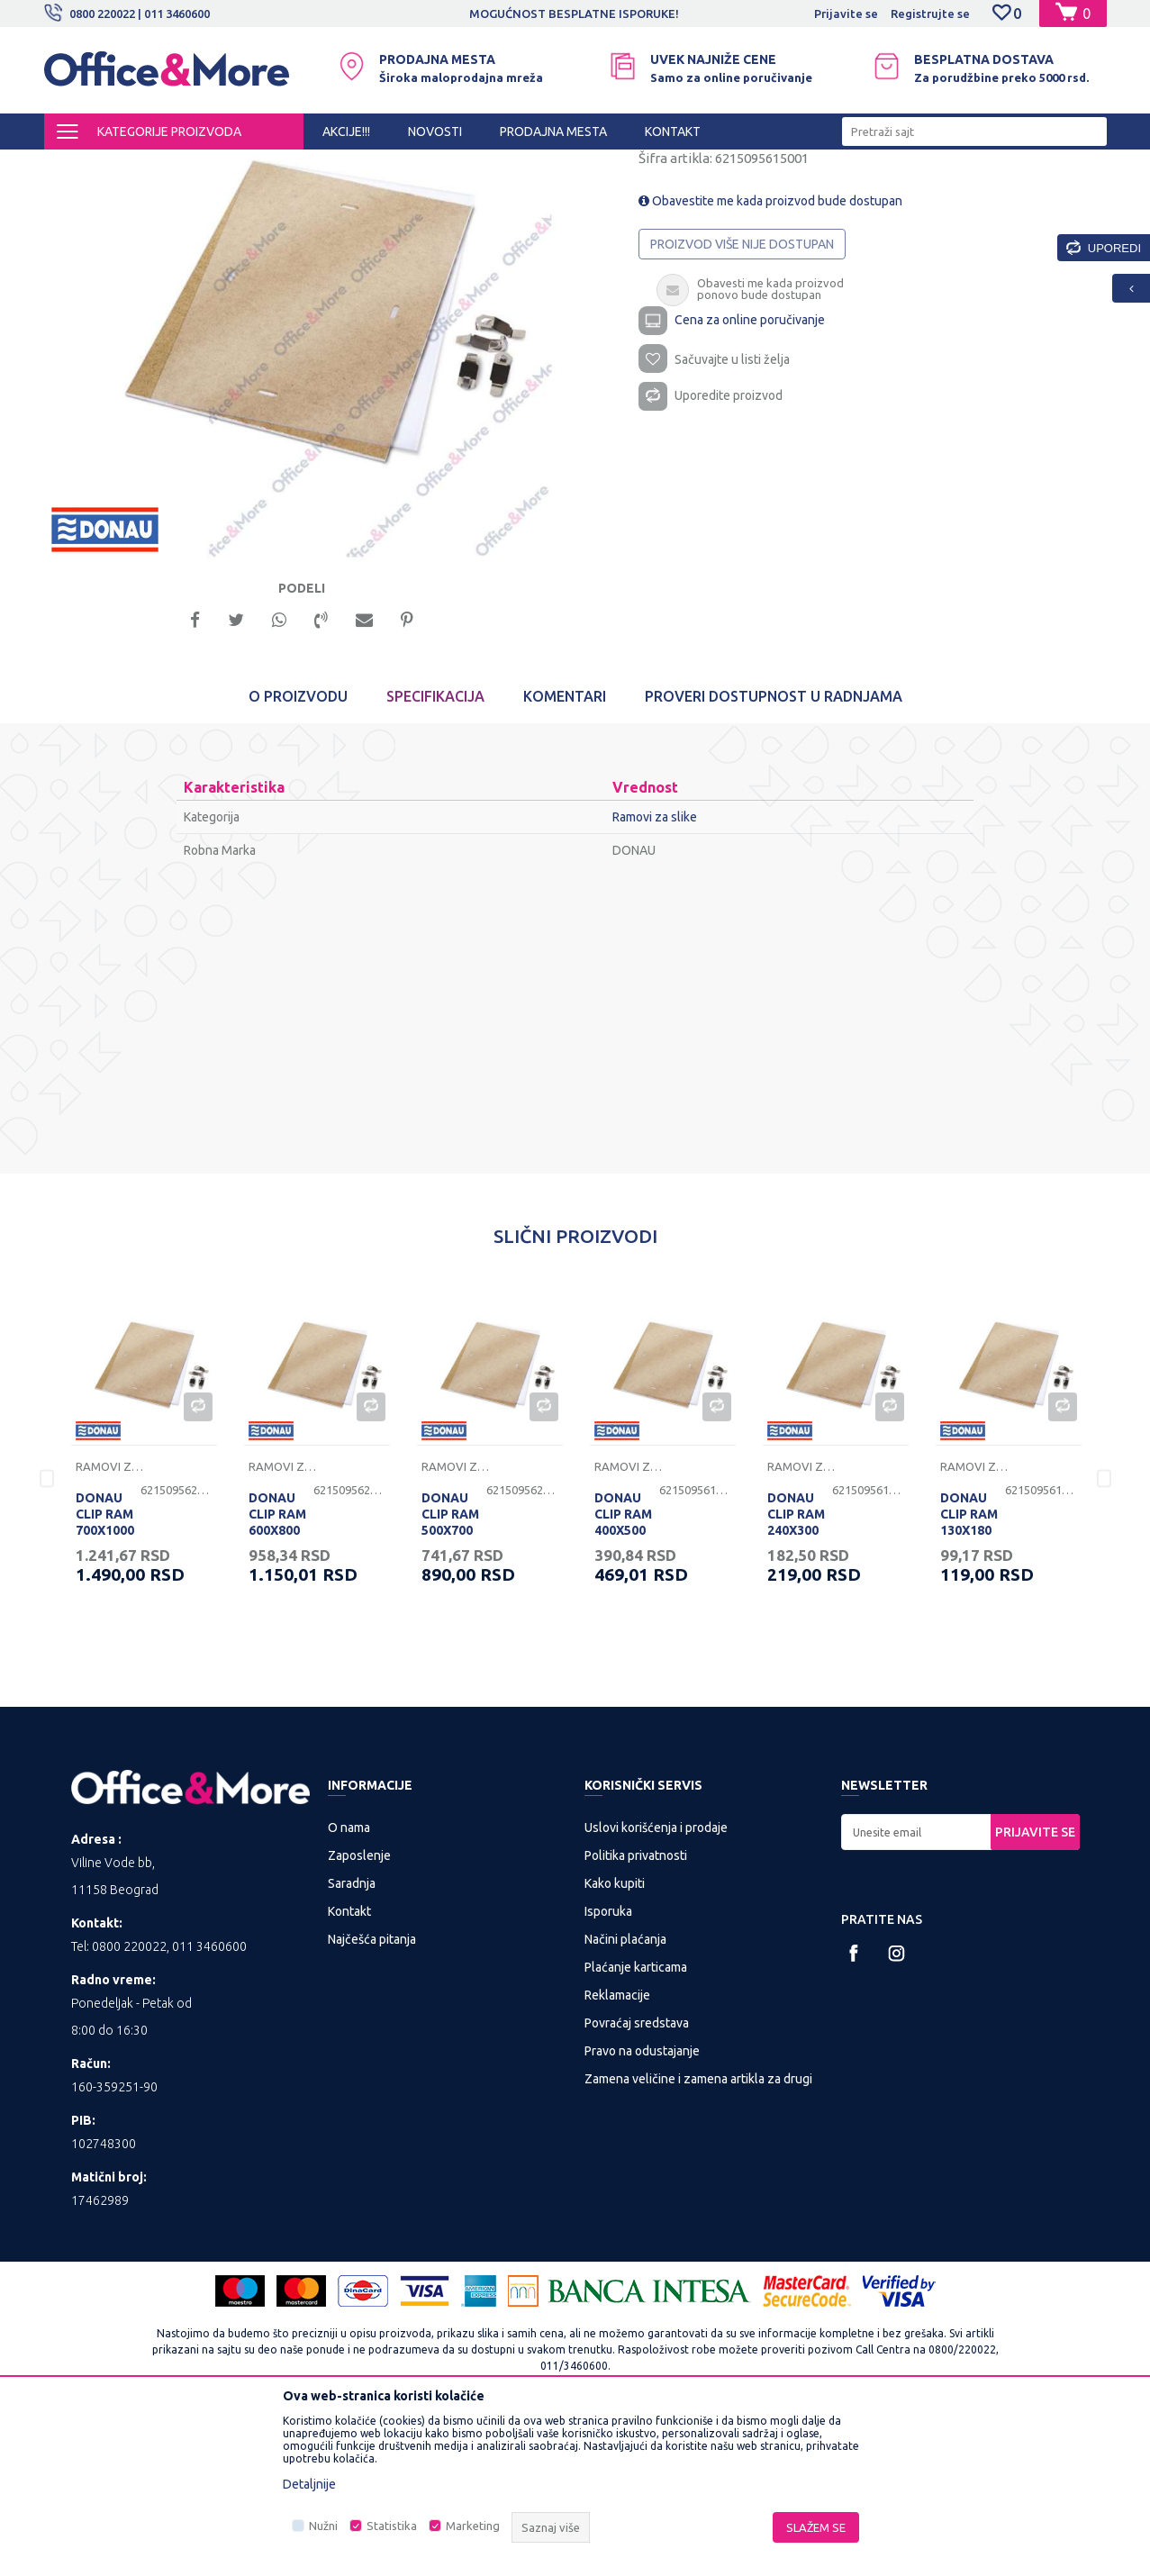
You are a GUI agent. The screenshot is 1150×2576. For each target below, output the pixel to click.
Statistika (392, 2525)
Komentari (564, 854)
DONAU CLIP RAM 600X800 (277, 1671)
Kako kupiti (614, 2040)
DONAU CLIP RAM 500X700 (450, 1671)
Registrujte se (930, 13)
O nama (349, 1984)
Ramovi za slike (453, 165)
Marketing (473, 2525)
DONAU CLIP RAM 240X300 (796, 1671)
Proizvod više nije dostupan (742, 396)
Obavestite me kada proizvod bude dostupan (770, 353)
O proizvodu (298, 854)
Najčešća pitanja (372, 2096)
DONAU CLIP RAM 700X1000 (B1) (105, 1679)
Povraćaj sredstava (636, 2179)
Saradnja (352, 2040)
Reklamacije (617, 2152)
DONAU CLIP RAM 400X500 (623, 1671)
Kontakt (349, 2068)
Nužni (323, 2525)
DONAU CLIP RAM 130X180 (969, 1671)
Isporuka (608, 2068)
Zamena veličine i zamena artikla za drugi (698, 2235)
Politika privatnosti (635, 2012)
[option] (575, 13)
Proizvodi (151, 165)
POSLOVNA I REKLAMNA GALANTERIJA (295, 165)
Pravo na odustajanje (642, 2207)
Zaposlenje (359, 2012)
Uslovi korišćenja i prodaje (656, 1984)
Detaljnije (309, 2484)
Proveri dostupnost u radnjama (773, 854)
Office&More (78, 165)
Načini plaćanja (625, 2096)
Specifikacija (435, 854)
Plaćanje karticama (635, 2124)
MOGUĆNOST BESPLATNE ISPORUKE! (574, 13)
